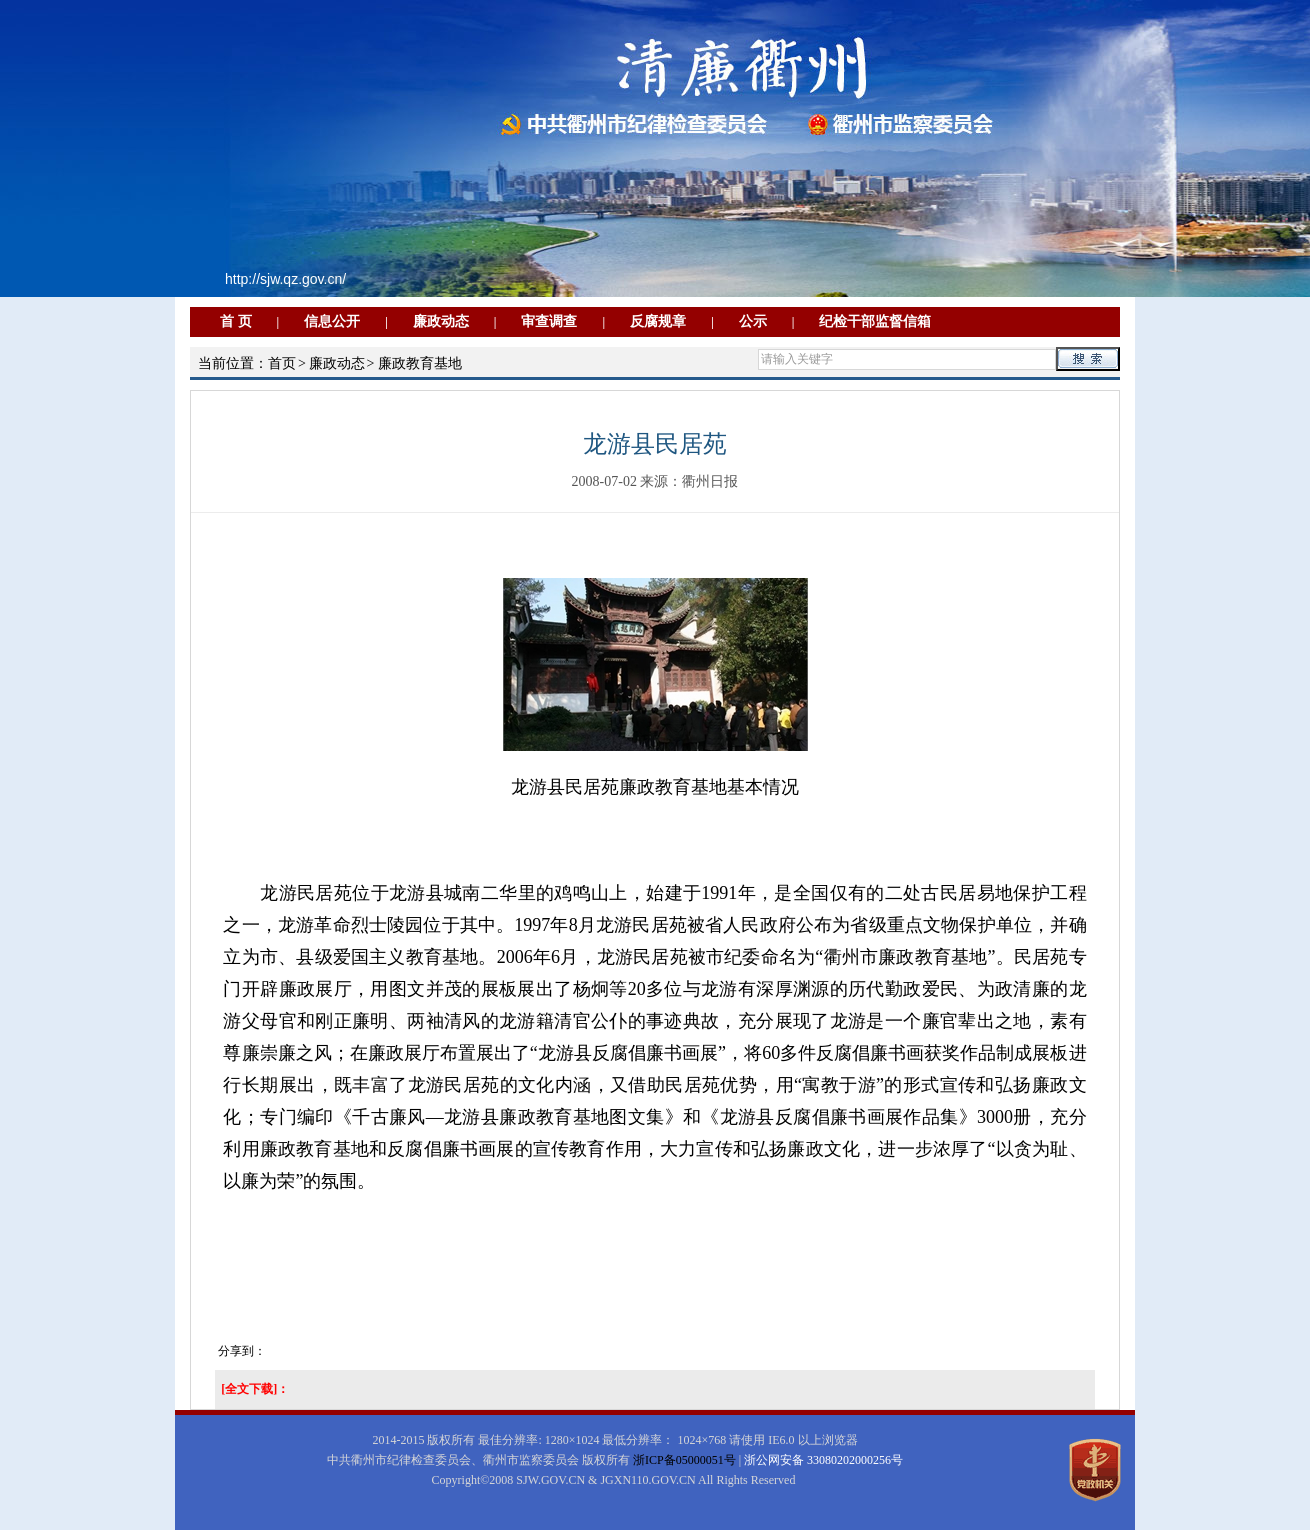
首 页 (236, 321)
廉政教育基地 (420, 363)
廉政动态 (441, 321)
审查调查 (549, 321)
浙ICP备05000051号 (684, 1460)
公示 (753, 321)
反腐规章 (658, 321)
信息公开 (332, 321)
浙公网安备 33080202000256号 (823, 1460)
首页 (282, 363)
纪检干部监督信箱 (875, 321)
